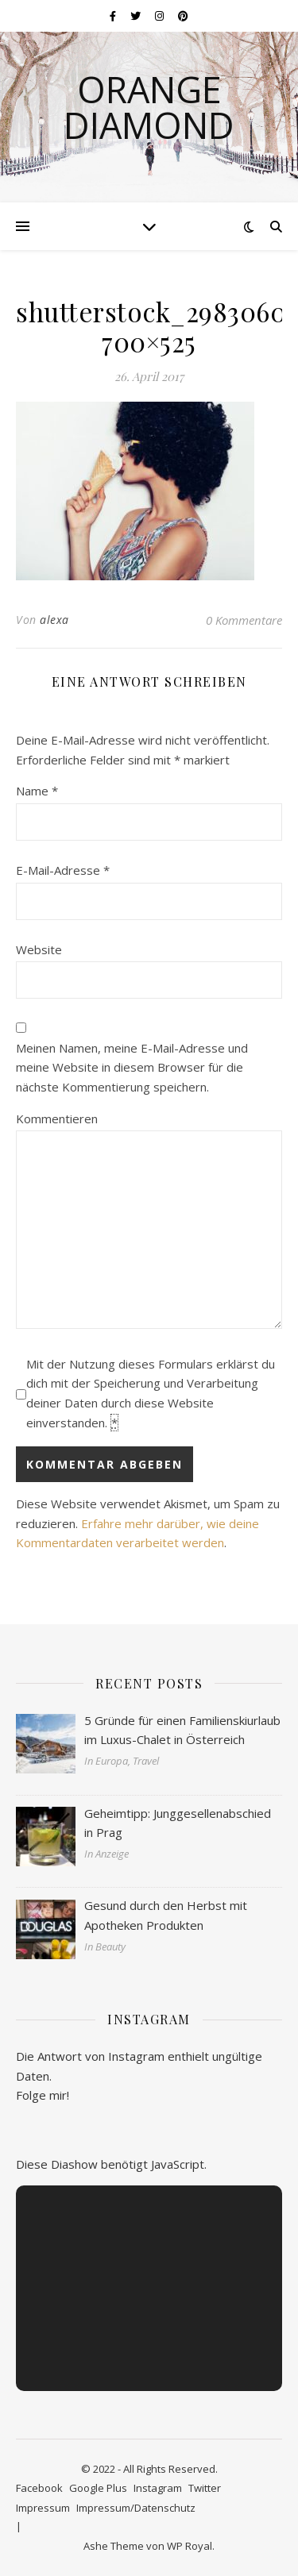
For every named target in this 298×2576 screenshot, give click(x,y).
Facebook (39, 2488)
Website (39, 949)
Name (37, 791)
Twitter (204, 2488)
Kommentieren (57, 1118)
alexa (54, 619)
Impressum (43, 2508)
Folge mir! (42, 2095)
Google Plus (98, 2488)
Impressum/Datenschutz (135, 2508)
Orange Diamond (149, 107)
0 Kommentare (244, 620)
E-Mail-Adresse (63, 870)
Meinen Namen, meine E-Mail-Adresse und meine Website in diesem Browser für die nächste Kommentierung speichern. (132, 1067)
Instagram (158, 2488)
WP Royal (189, 2546)
